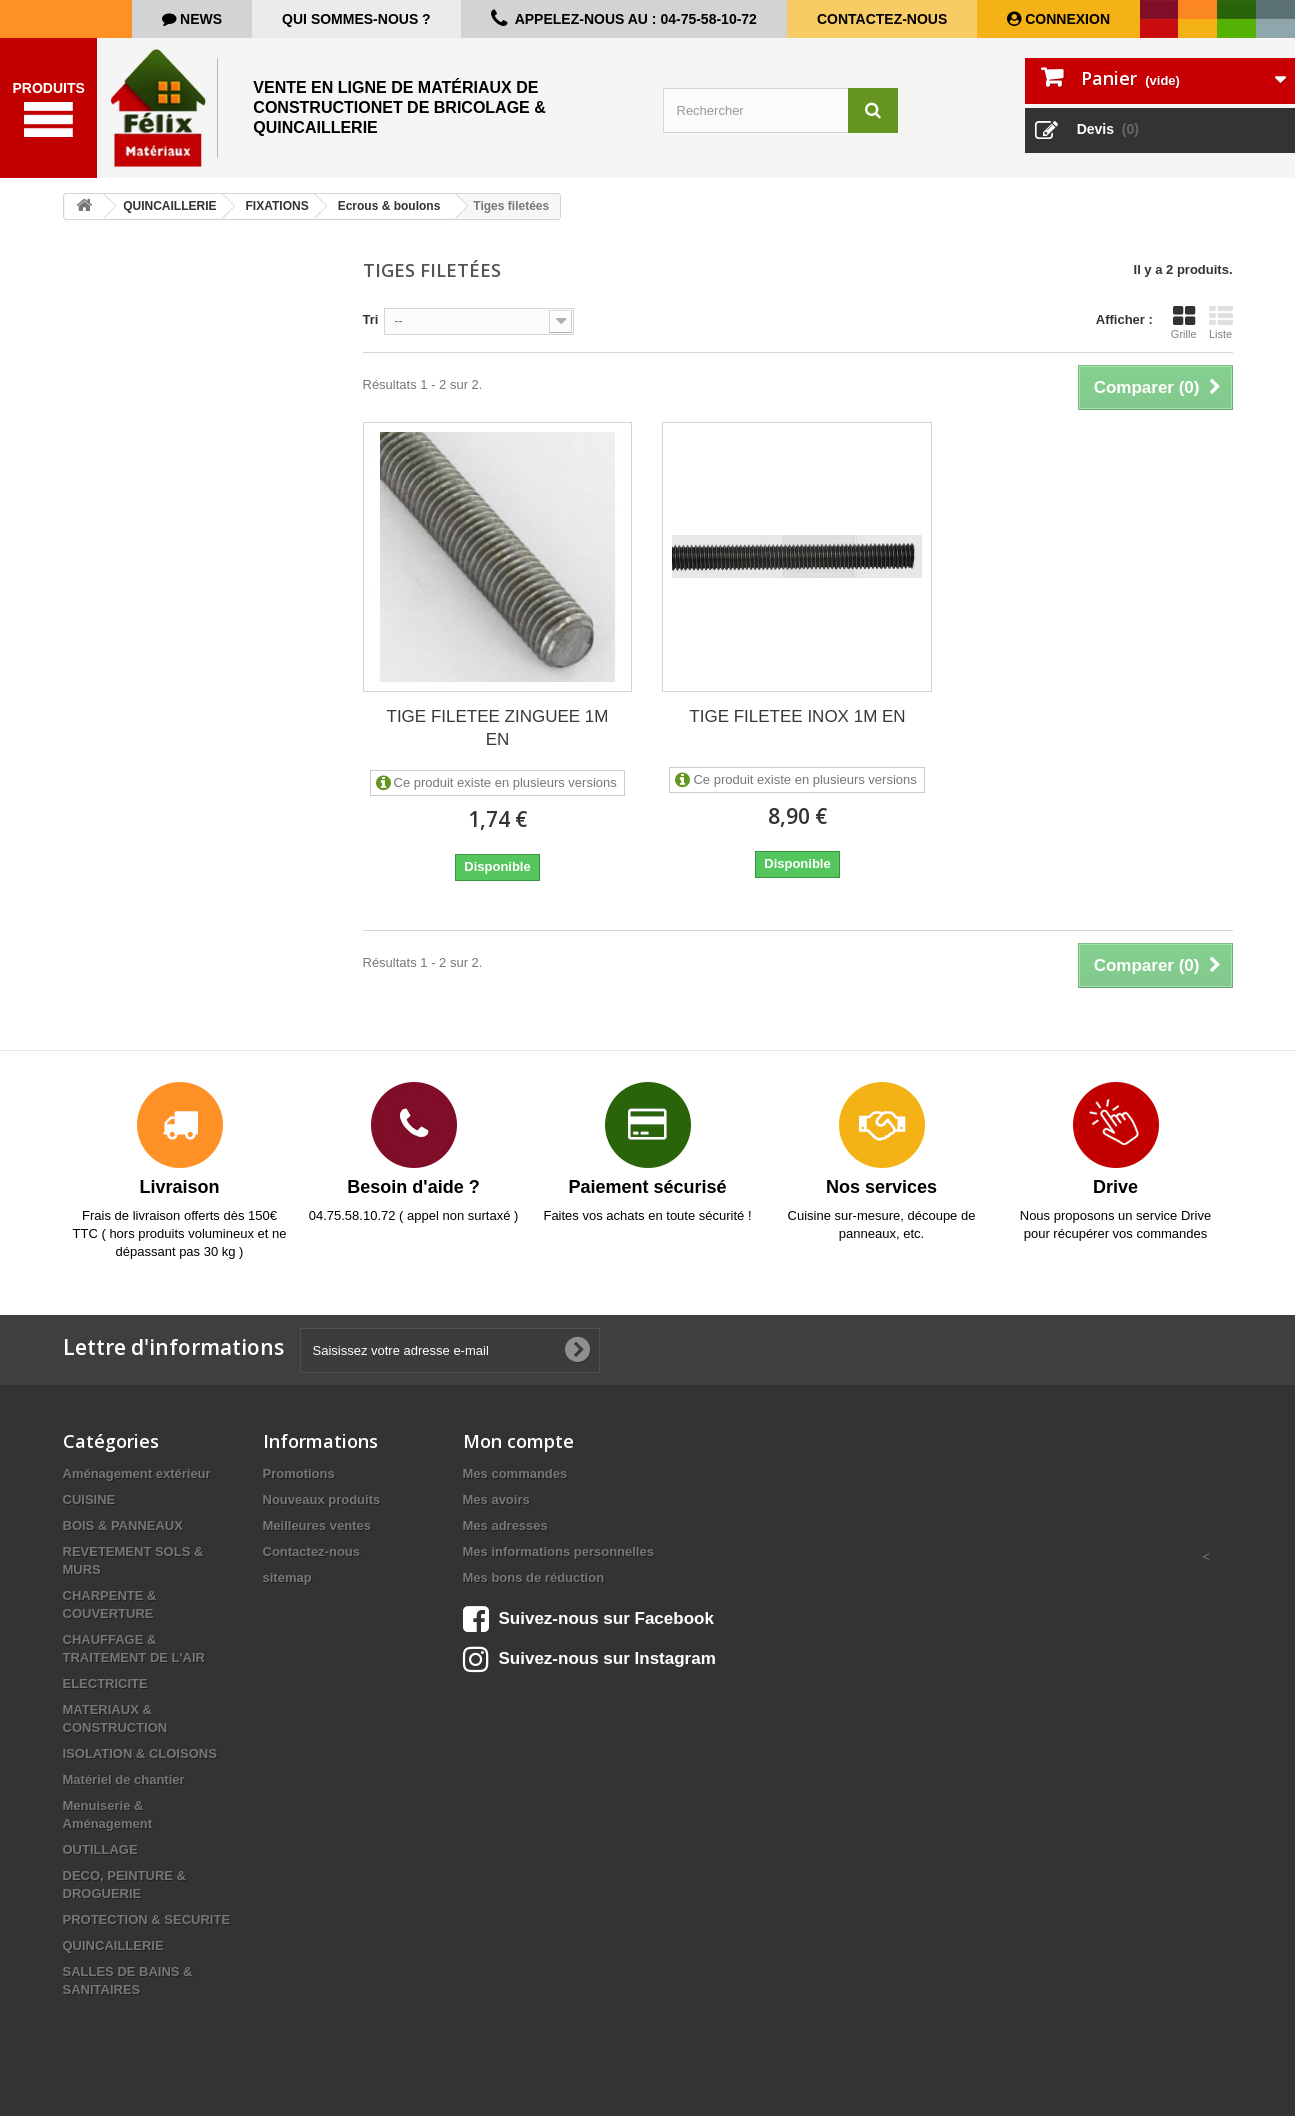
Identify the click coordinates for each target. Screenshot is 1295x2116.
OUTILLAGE (100, 1849)
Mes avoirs (496, 1499)
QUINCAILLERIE (113, 1945)
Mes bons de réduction (534, 1577)
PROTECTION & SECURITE (147, 1919)
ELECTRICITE (105, 1683)
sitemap (287, 1577)
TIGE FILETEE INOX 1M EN (797, 716)
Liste (1221, 322)
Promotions (299, 1473)
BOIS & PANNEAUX (123, 1525)
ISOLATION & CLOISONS (140, 1753)
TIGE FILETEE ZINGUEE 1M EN (498, 728)
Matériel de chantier (124, 1779)
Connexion (1065, 19)
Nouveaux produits (322, 1499)
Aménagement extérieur (137, 1473)
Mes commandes (515, 1473)
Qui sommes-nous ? (356, 19)
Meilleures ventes (317, 1525)
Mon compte (518, 1441)
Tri (371, 319)
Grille (1184, 322)
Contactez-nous (882, 19)
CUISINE (89, 1499)
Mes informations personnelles (558, 1551)
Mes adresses (505, 1525)
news (199, 19)
